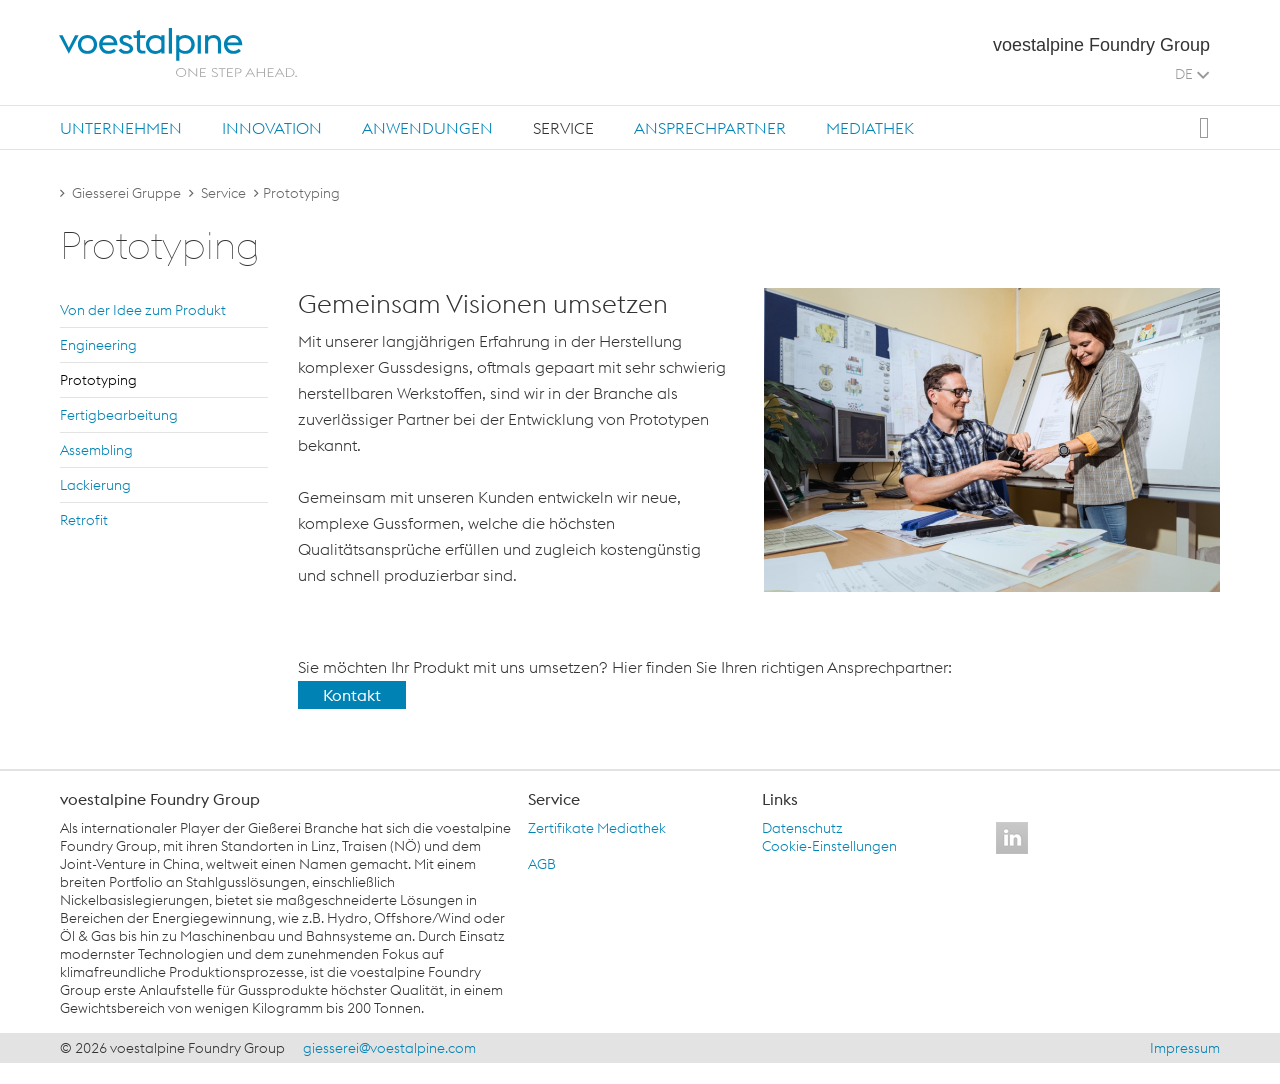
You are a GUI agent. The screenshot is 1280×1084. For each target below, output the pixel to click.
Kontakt (352, 695)
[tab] (121, 127)
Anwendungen (427, 128)
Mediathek (870, 128)
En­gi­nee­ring (98, 345)
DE (1192, 74)
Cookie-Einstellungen (829, 846)
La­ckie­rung (95, 485)
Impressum (1185, 1048)
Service (563, 128)
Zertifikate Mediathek (597, 828)
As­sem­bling (96, 450)
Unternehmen (121, 128)
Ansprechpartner (710, 128)
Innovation (272, 128)
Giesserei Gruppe (126, 193)
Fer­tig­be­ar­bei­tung (119, 415)
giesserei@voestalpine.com (389, 1048)
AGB (542, 864)
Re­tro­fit (84, 520)
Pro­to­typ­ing (98, 380)
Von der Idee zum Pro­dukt (143, 310)
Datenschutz (802, 828)
